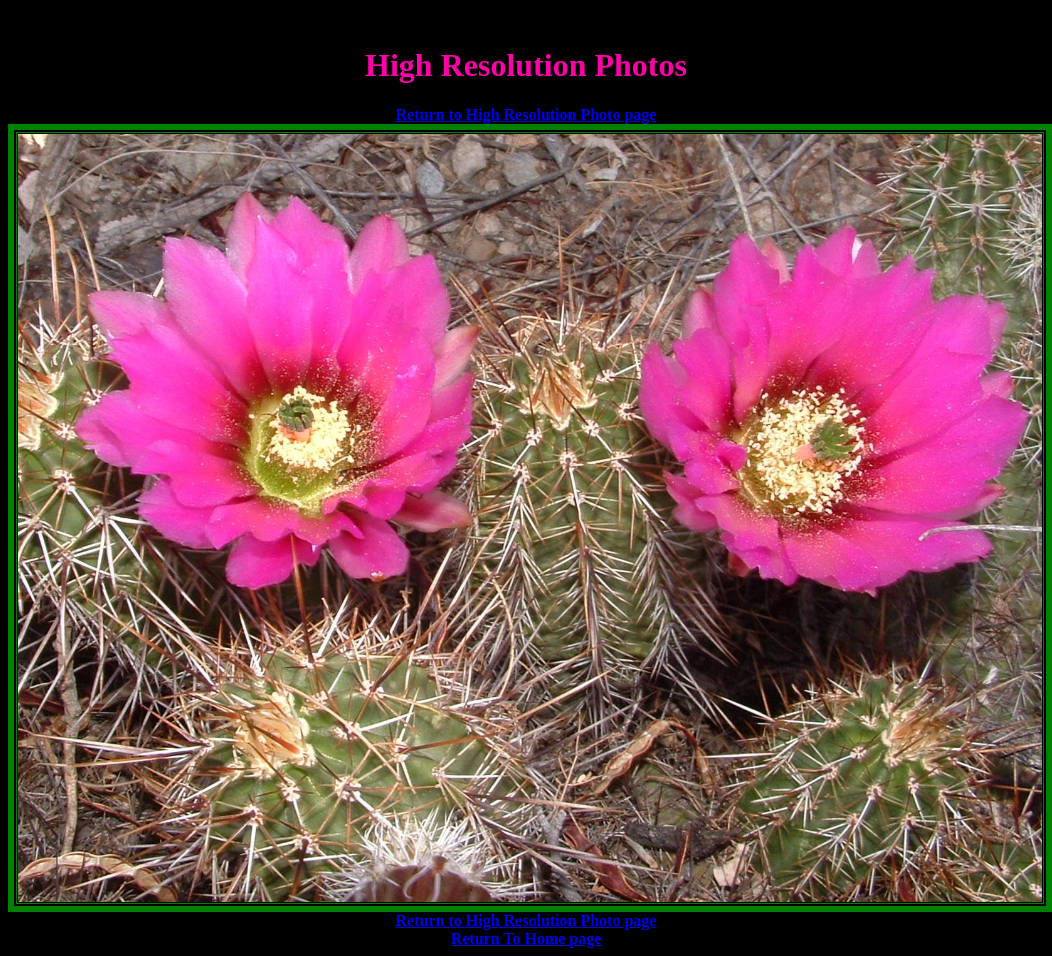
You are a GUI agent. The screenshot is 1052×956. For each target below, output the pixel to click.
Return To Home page (526, 938)
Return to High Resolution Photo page (526, 114)
